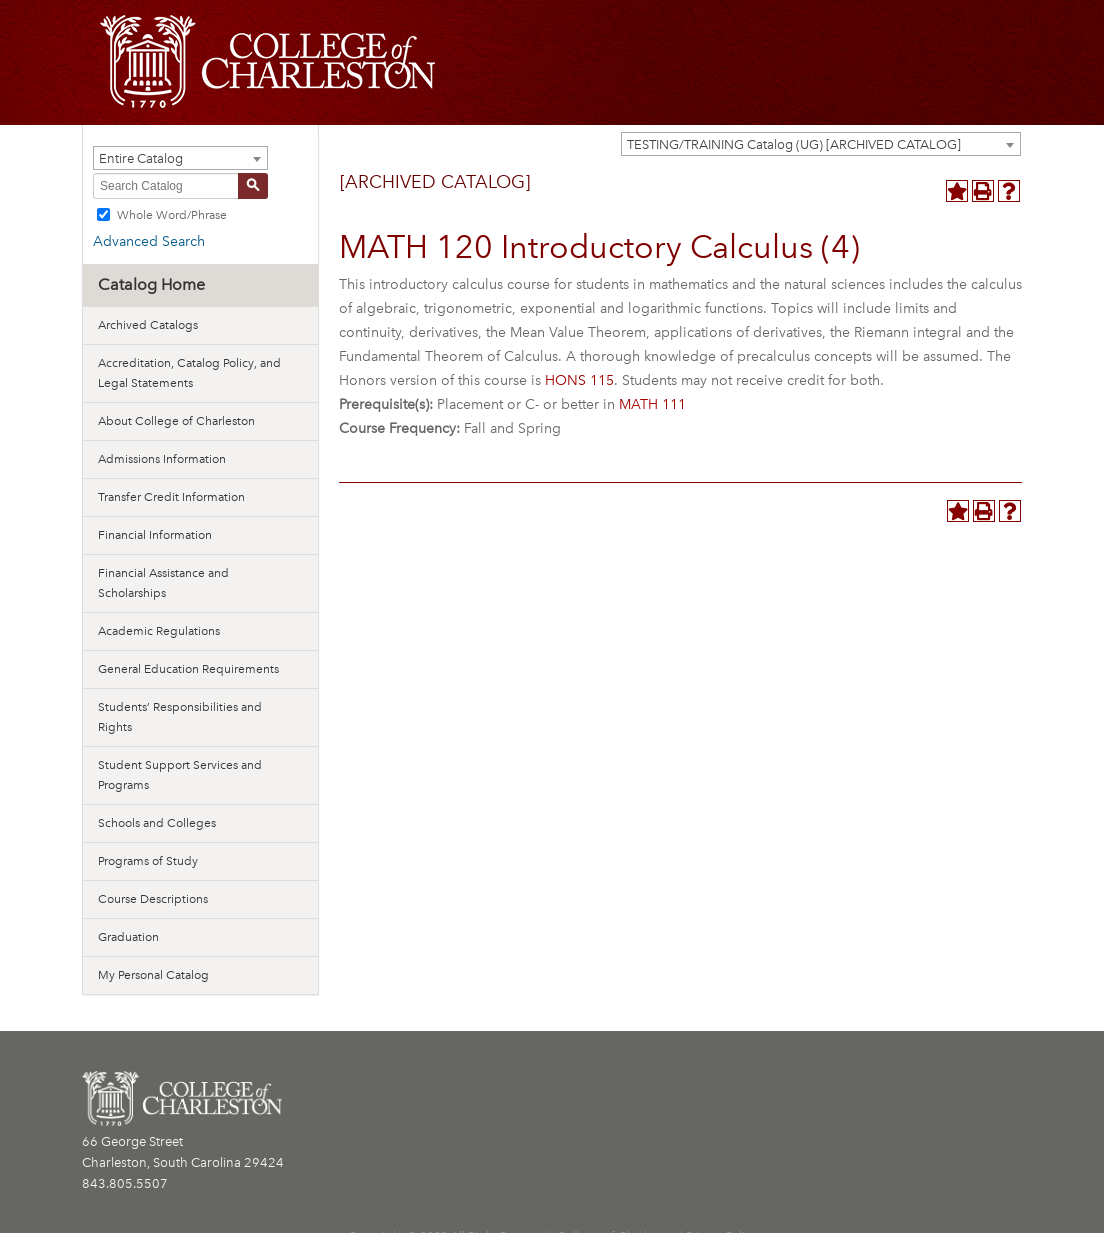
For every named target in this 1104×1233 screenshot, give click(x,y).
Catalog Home (151, 284)
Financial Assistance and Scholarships (163, 583)
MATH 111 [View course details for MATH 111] (652, 404)
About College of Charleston (176, 421)
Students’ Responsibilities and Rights (180, 717)
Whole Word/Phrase (172, 215)
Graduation (128, 937)
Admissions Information (162, 459)
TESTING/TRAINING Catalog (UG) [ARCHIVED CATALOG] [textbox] (794, 144)
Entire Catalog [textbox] (141, 158)
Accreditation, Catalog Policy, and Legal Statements (189, 373)
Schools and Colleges (157, 823)
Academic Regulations (159, 631)
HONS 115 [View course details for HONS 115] (579, 380)
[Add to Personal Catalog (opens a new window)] (957, 191)
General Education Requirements (188, 669)
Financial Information (155, 535)
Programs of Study (148, 861)
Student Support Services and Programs (180, 775)
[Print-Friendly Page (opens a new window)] (983, 191)
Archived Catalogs (148, 325)
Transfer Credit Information (171, 497)
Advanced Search (149, 241)
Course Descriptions (153, 899)
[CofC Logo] (267, 60)
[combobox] (821, 144)
